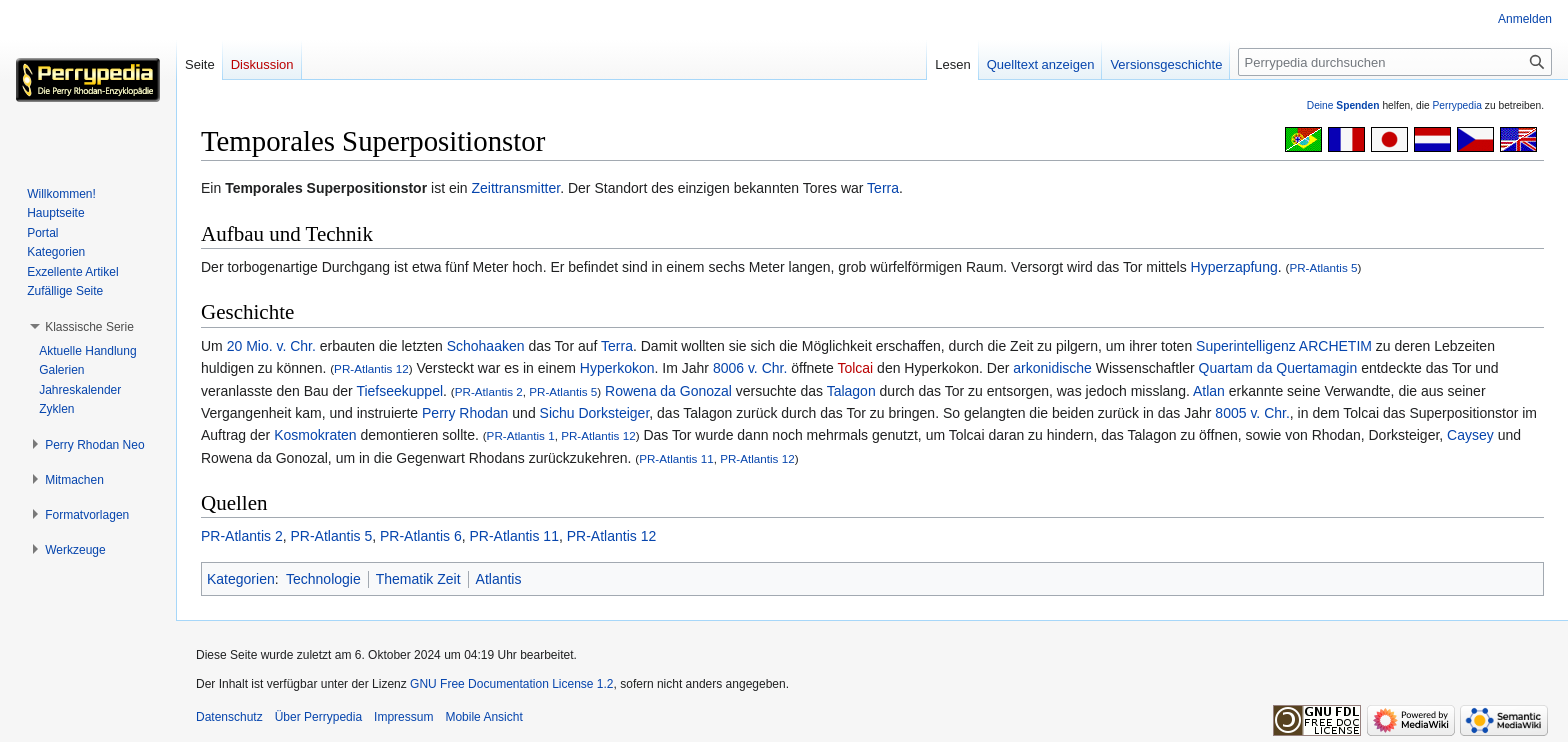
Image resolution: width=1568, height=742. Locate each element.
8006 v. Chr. (750, 368)
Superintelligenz (1246, 346)
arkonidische (1052, 368)
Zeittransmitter (515, 188)
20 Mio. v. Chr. (271, 346)
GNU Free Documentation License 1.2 (511, 684)
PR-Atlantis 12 (371, 368)
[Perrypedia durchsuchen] (1395, 62)
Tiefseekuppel (399, 391)
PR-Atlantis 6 (421, 536)
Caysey (1470, 435)
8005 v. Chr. (1252, 413)
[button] (89, 327)
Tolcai (855, 368)
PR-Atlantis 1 (521, 435)
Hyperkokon (617, 368)
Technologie (323, 579)
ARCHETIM (1335, 346)
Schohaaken (486, 346)
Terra (883, 188)
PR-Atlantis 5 (1323, 267)
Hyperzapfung (1234, 267)
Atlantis (499, 579)
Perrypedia (1457, 105)
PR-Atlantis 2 (489, 391)
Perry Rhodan (465, 413)
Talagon (851, 391)
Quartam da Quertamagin (1278, 368)
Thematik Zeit (418, 579)
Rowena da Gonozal (668, 391)
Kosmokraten (315, 435)
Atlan (1209, 391)
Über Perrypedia (318, 717)
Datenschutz (229, 717)
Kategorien (241, 579)
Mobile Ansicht (483, 717)
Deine (1343, 105)
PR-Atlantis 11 (676, 458)
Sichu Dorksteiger (595, 413)
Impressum (403, 717)
